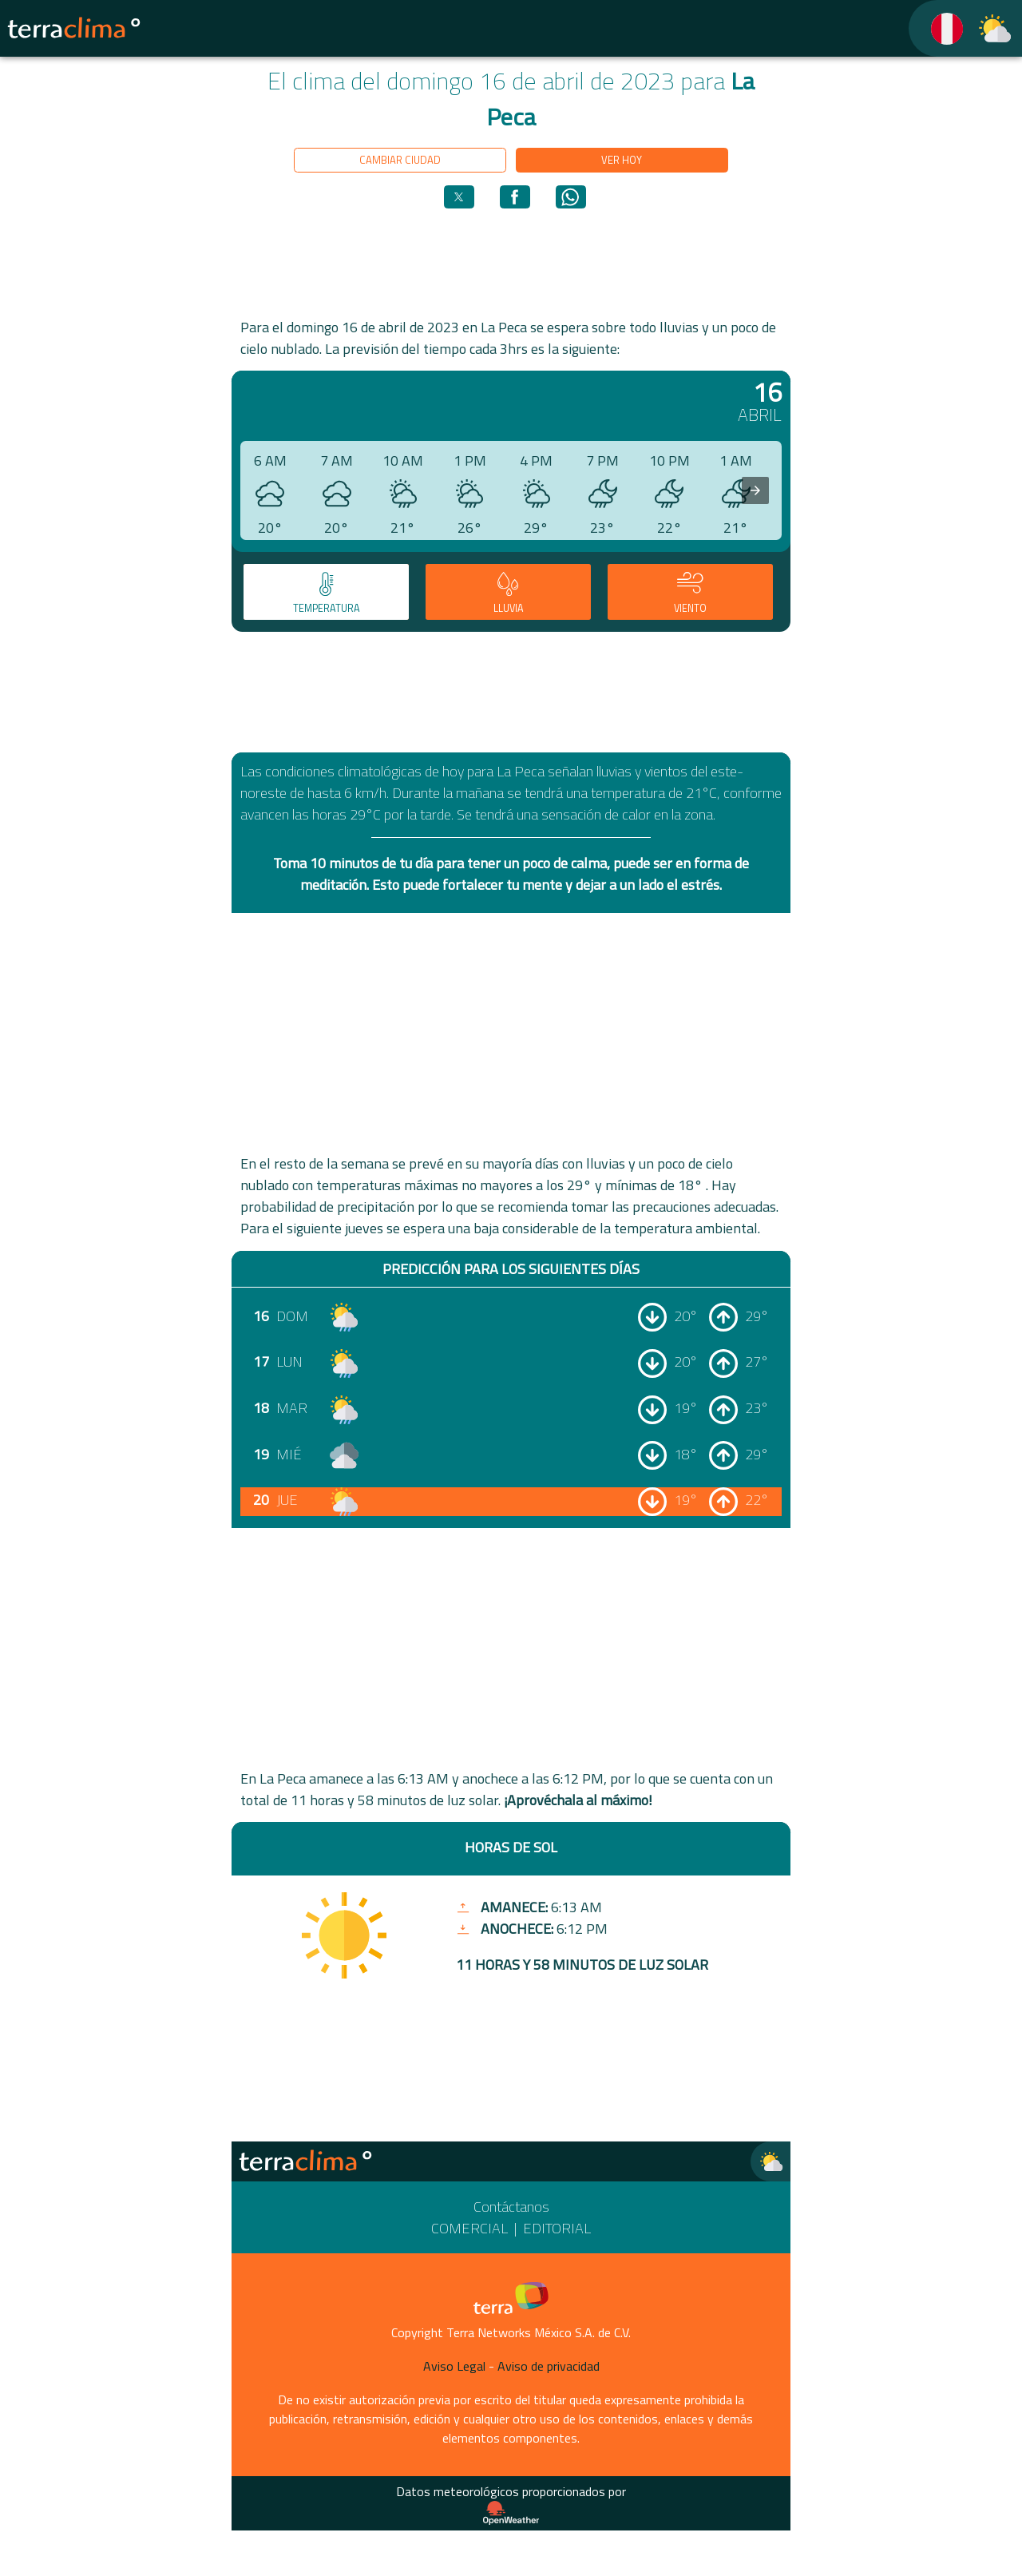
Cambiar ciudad (400, 160)
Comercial (469, 2228)
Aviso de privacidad (548, 2366)
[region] (511, 262)
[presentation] (755, 490)
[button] (459, 196)
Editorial (557, 2228)
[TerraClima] (937, 28)
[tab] (326, 592)
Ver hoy (621, 160)
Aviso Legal (454, 2366)
